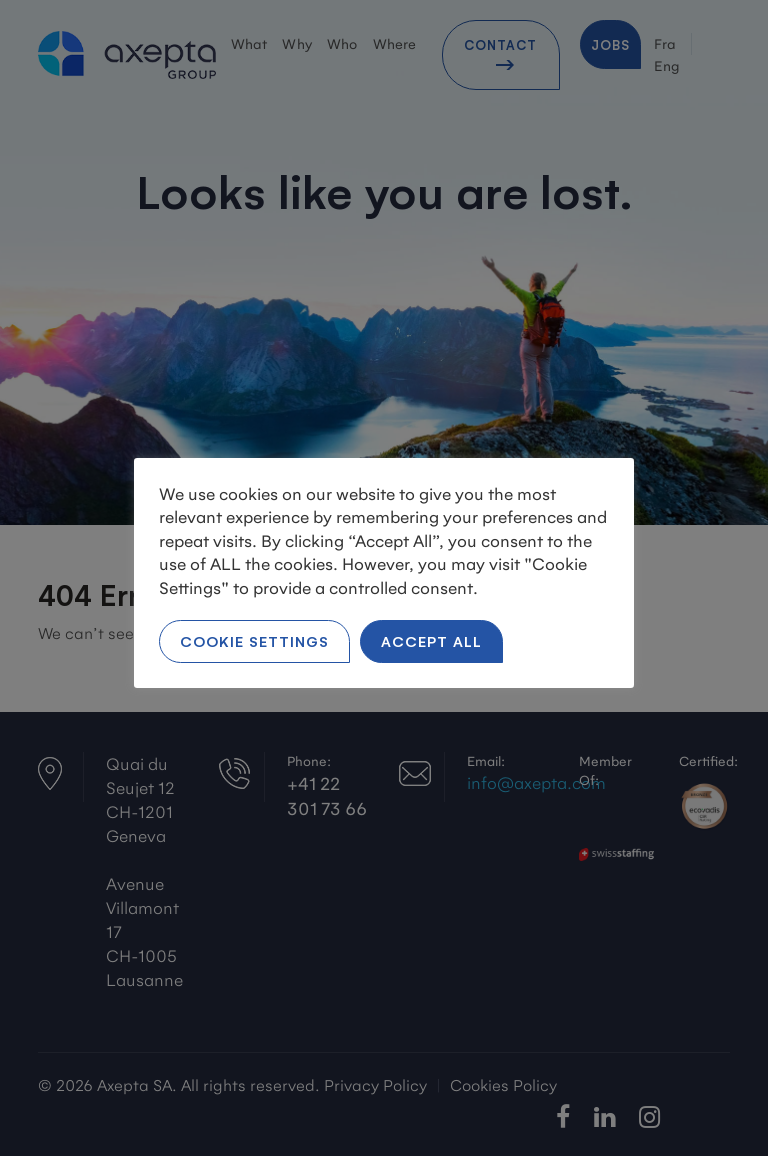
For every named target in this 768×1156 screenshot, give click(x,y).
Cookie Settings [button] (254, 640)
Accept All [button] (431, 640)
